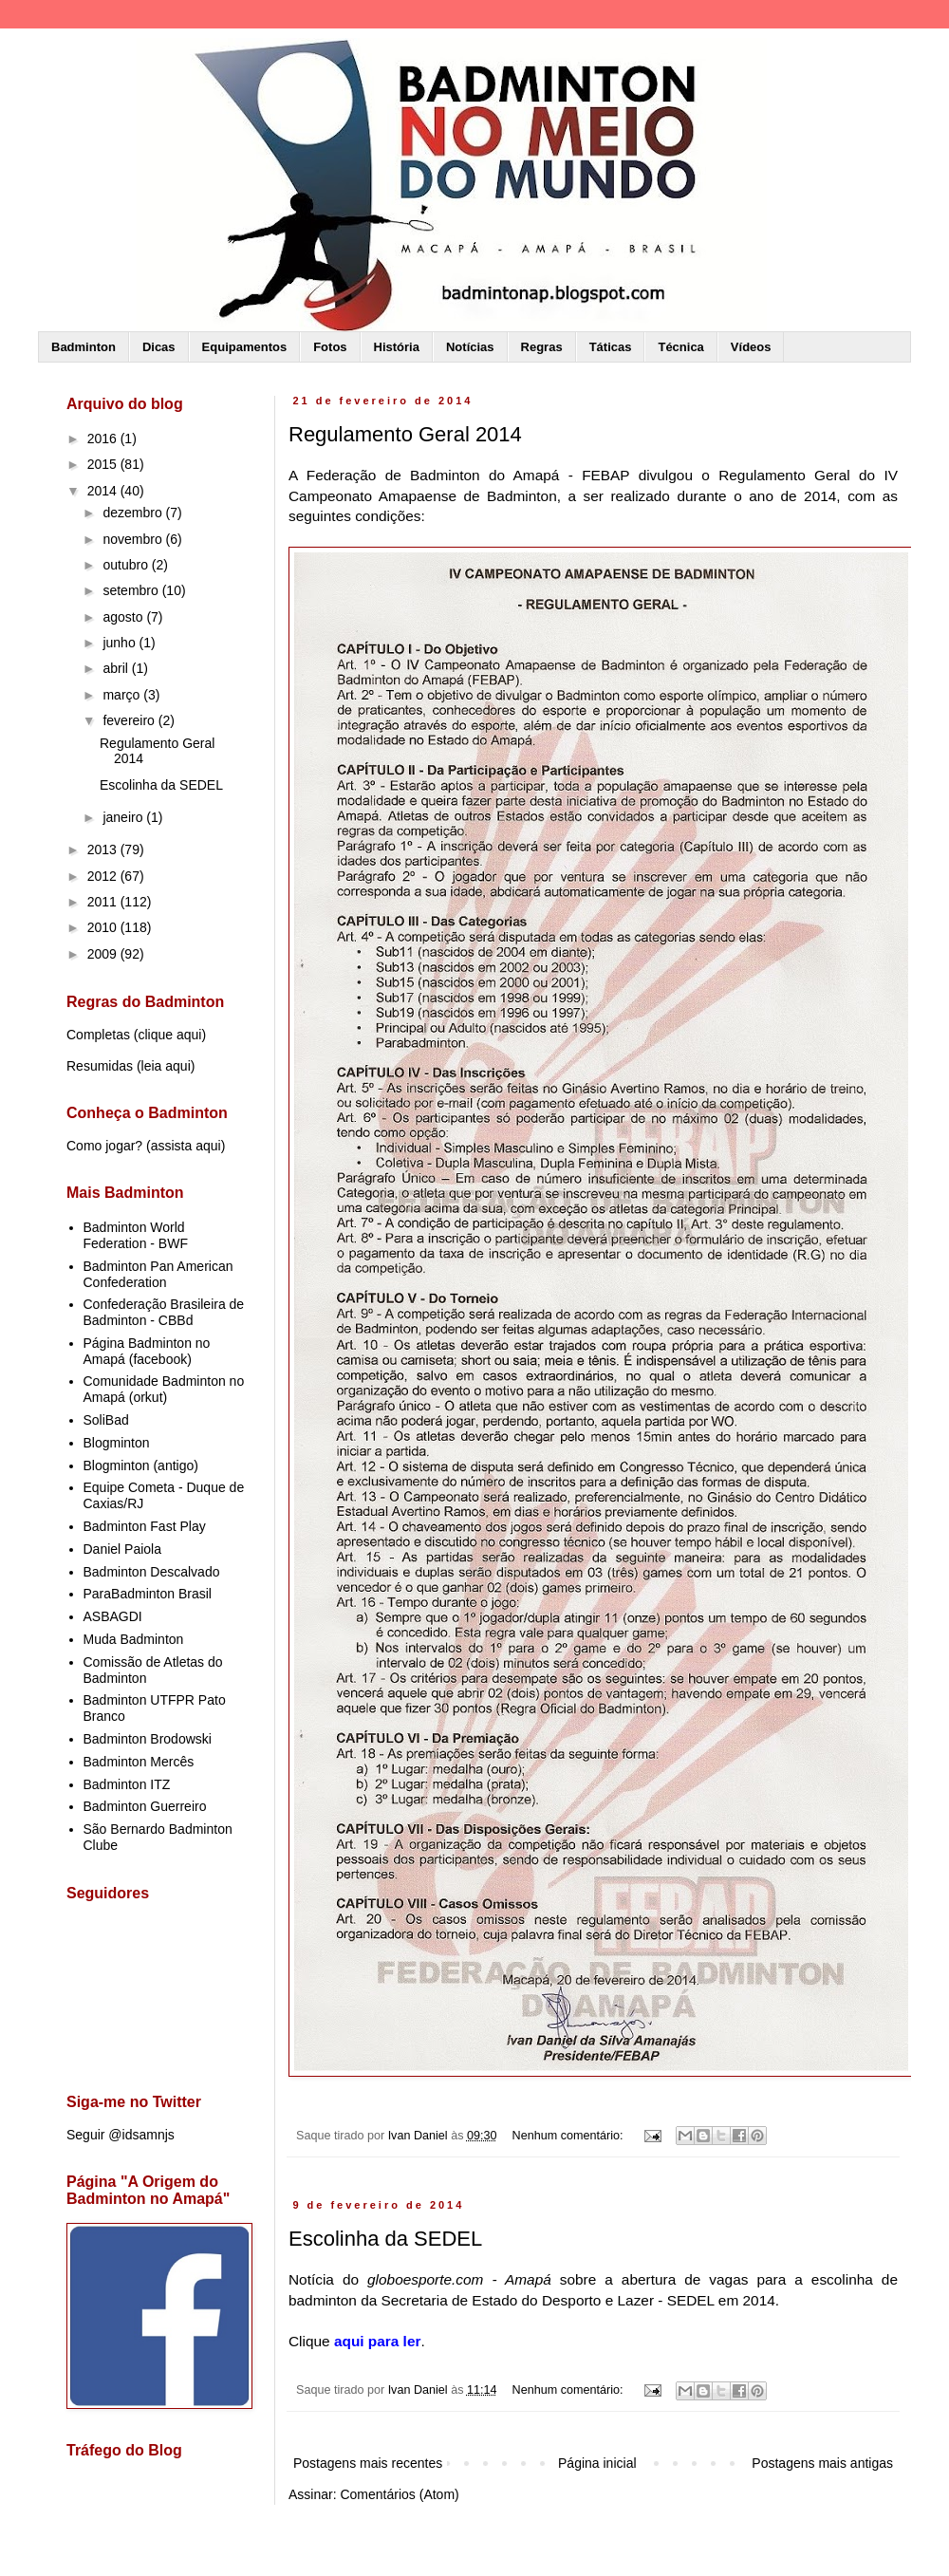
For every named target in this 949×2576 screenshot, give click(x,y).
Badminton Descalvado (152, 1571)
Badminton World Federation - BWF (136, 1235)
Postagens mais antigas (822, 2463)
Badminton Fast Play (145, 1526)
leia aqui (166, 1065)
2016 (104, 438)
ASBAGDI (113, 1616)
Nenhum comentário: (569, 2135)
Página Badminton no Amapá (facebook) (147, 1351)
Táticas (610, 347)
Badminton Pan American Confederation (158, 1274)
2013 (104, 849)
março (122, 694)
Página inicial (597, 2463)
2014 (104, 490)
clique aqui (169, 1034)
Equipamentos (245, 347)
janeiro (124, 817)
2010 (104, 927)
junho (120, 642)
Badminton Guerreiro (145, 1806)
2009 (104, 953)
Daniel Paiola (123, 1549)
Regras (542, 347)
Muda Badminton (134, 1639)
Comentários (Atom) (399, 2494)
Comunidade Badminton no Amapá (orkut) (164, 1389)
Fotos (329, 347)
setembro (131, 590)
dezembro (133, 512)
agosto (124, 617)
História (396, 347)
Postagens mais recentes (367, 2463)
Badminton (83, 347)
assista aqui (186, 1145)
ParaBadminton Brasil (148, 1593)
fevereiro (130, 720)
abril (116, 668)
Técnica (680, 347)
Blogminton (117, 1442)
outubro (126, 564)
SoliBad (106, 1420)
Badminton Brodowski (148, 1738)
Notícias (470, 347)
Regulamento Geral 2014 (405, 434)
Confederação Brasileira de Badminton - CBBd (164, 1312)
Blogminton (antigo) (141, 1465)
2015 (104, 464)
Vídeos (751, 347)
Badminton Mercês (139, 1761)
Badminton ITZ (127, 1784)
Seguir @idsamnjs (120, 2134)
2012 (104, 876)
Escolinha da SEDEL (385, 2238)
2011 (104, 901)
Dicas (159, 347)
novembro (133, 539)
